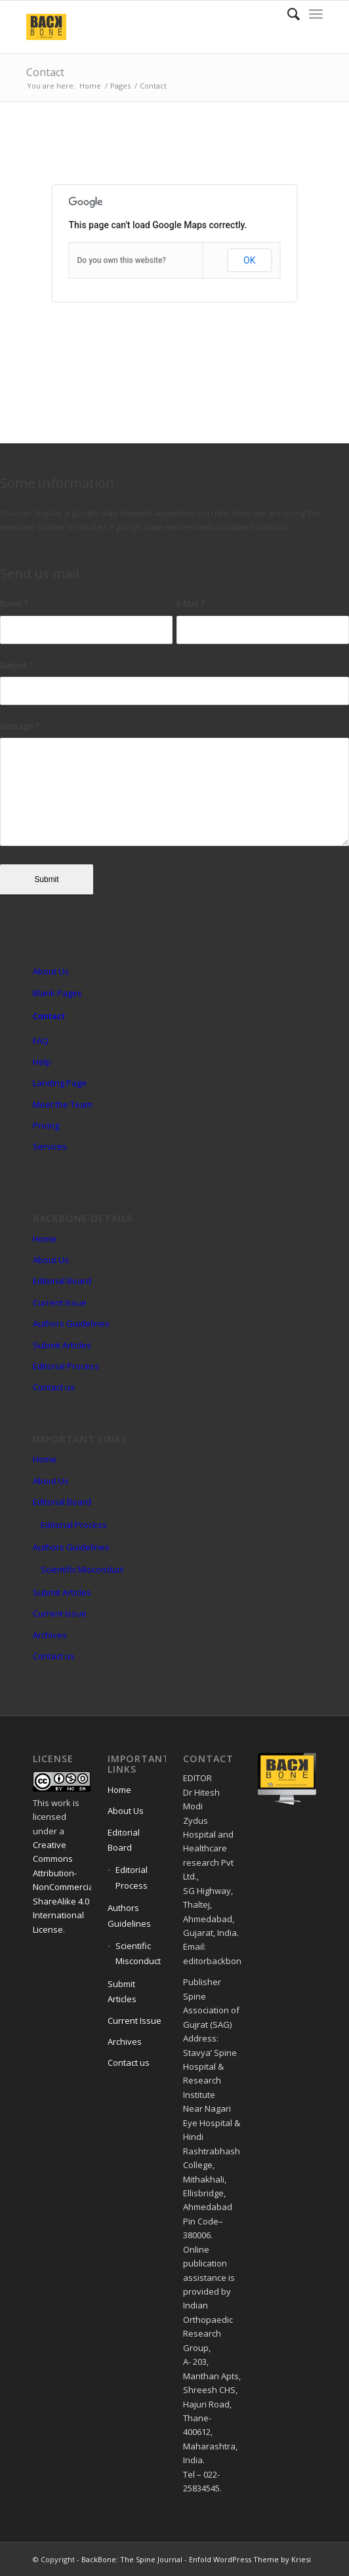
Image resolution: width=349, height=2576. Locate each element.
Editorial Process (66, 1366)
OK (249, 260)
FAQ (41, 1041)
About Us (51, 971)
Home (90, 86)
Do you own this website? (122, 260)
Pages (120, 86)
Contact (45, 72)
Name (14, 603)
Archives (50, 1635)
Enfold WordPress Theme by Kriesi (250, 2559)
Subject (17, 665)
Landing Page (60, 1083)
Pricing (46, 1125)
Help (42, 1062)
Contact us (54, 1387)
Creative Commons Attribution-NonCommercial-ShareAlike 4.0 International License (65, 1887)
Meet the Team (62, 1104)
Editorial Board (62, 1281)
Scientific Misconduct (82, 1569)
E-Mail (190, 603)
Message (20, 726)
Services (50, 1146)
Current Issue (60, 1302)
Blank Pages (57, 993)
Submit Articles (62, 1345)
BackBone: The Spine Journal (131, 2559)
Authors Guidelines (71, 1323)
